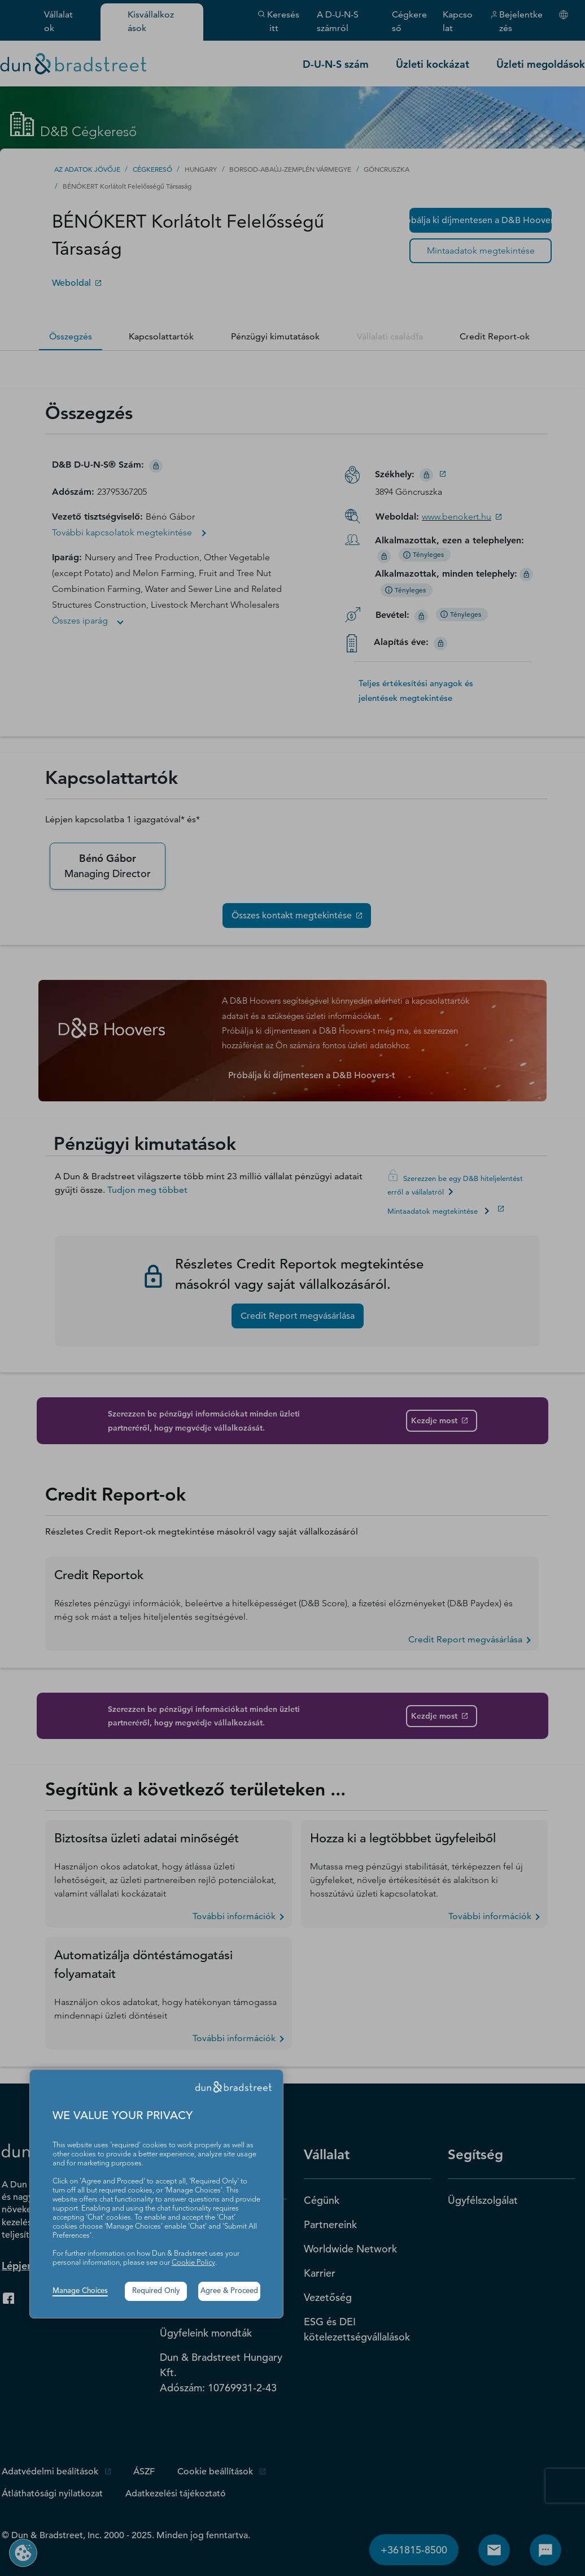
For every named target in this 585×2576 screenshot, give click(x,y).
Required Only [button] (156, 2291)
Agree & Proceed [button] (229, 2291)
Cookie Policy (193, 2262)
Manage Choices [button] (80, 2291)
